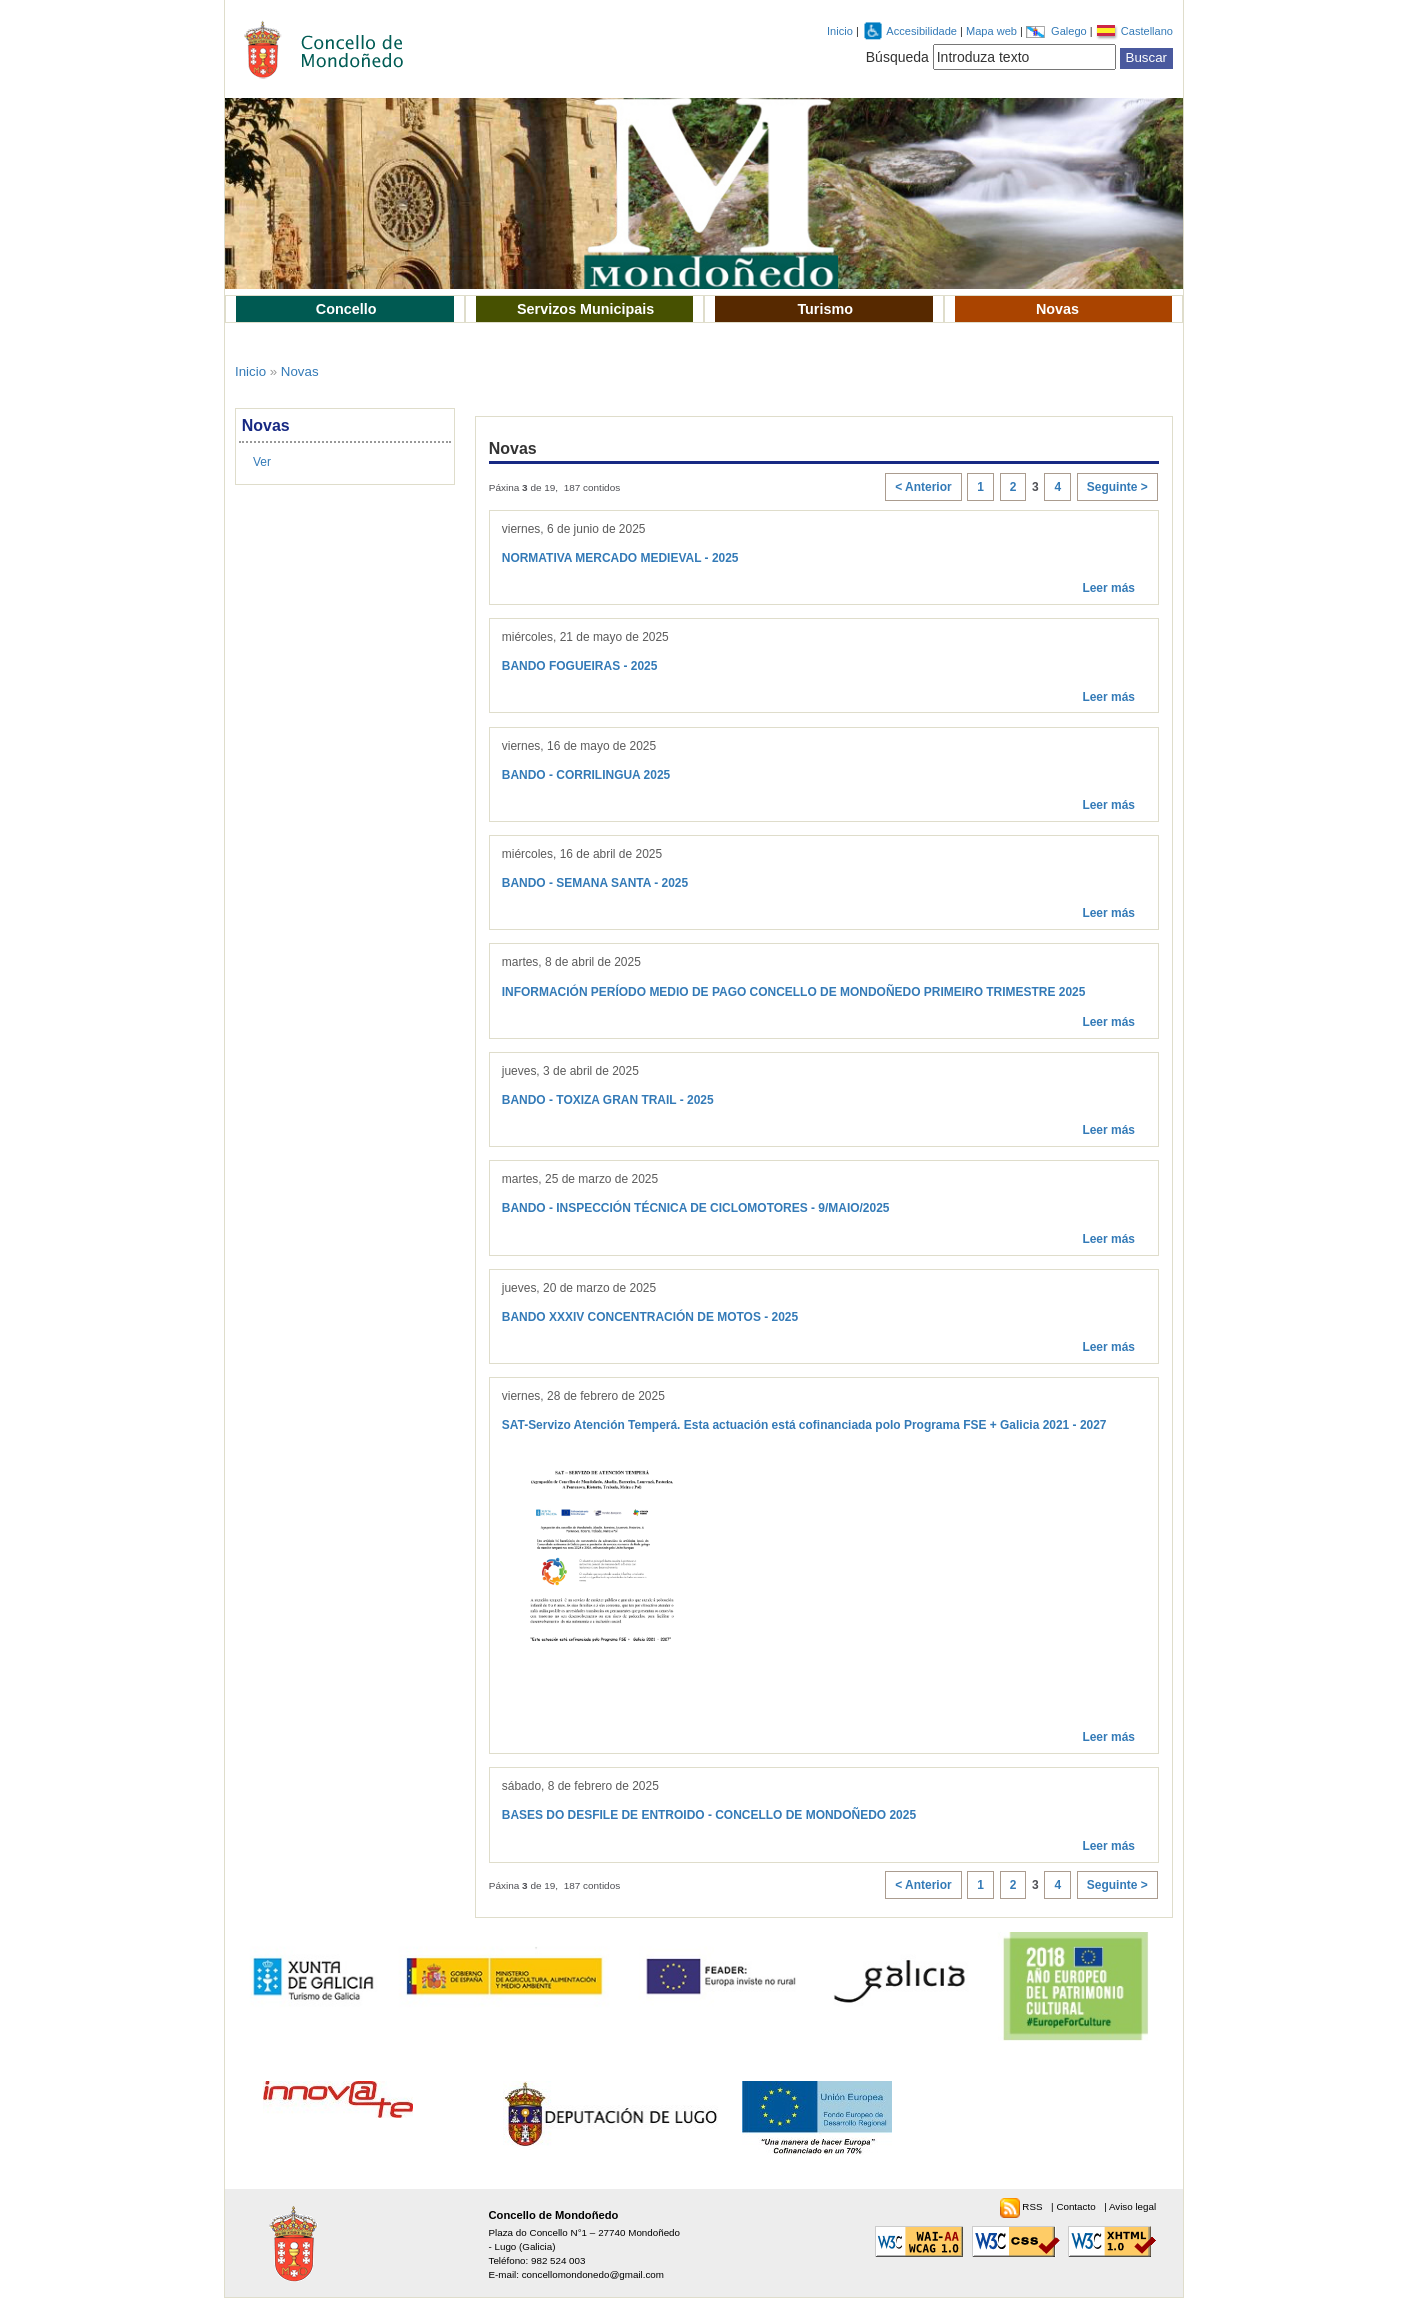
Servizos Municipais (585, 309)
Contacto (1077, 2206)
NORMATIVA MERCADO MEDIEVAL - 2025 (620, 558)
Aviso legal (1132, 2206)
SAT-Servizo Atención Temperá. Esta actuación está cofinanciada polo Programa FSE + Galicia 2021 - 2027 (804, 1425)
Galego (1070, 31)
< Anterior (923, 487)
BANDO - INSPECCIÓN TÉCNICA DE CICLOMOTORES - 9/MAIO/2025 (696, 1208)
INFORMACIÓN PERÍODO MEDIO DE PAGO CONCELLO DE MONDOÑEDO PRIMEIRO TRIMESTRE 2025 (794, 992)
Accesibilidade (923, 31)
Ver (262, 462)
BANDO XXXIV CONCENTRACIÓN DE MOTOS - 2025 (650, 1317)
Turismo (825, 309)
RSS (1033, 2206)
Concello (346, 309)
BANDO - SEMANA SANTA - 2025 (595, 883)
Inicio (840, 31)
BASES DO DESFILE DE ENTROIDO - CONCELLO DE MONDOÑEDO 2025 (709, 1815)
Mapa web (993, 31)
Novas (1057, 309)
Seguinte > (1117, 487)
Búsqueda (897, 57)
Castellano (1147, 31)
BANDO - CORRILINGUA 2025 (586, 775)
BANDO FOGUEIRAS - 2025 (580, 666)
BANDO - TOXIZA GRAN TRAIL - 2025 (608, 1100)
